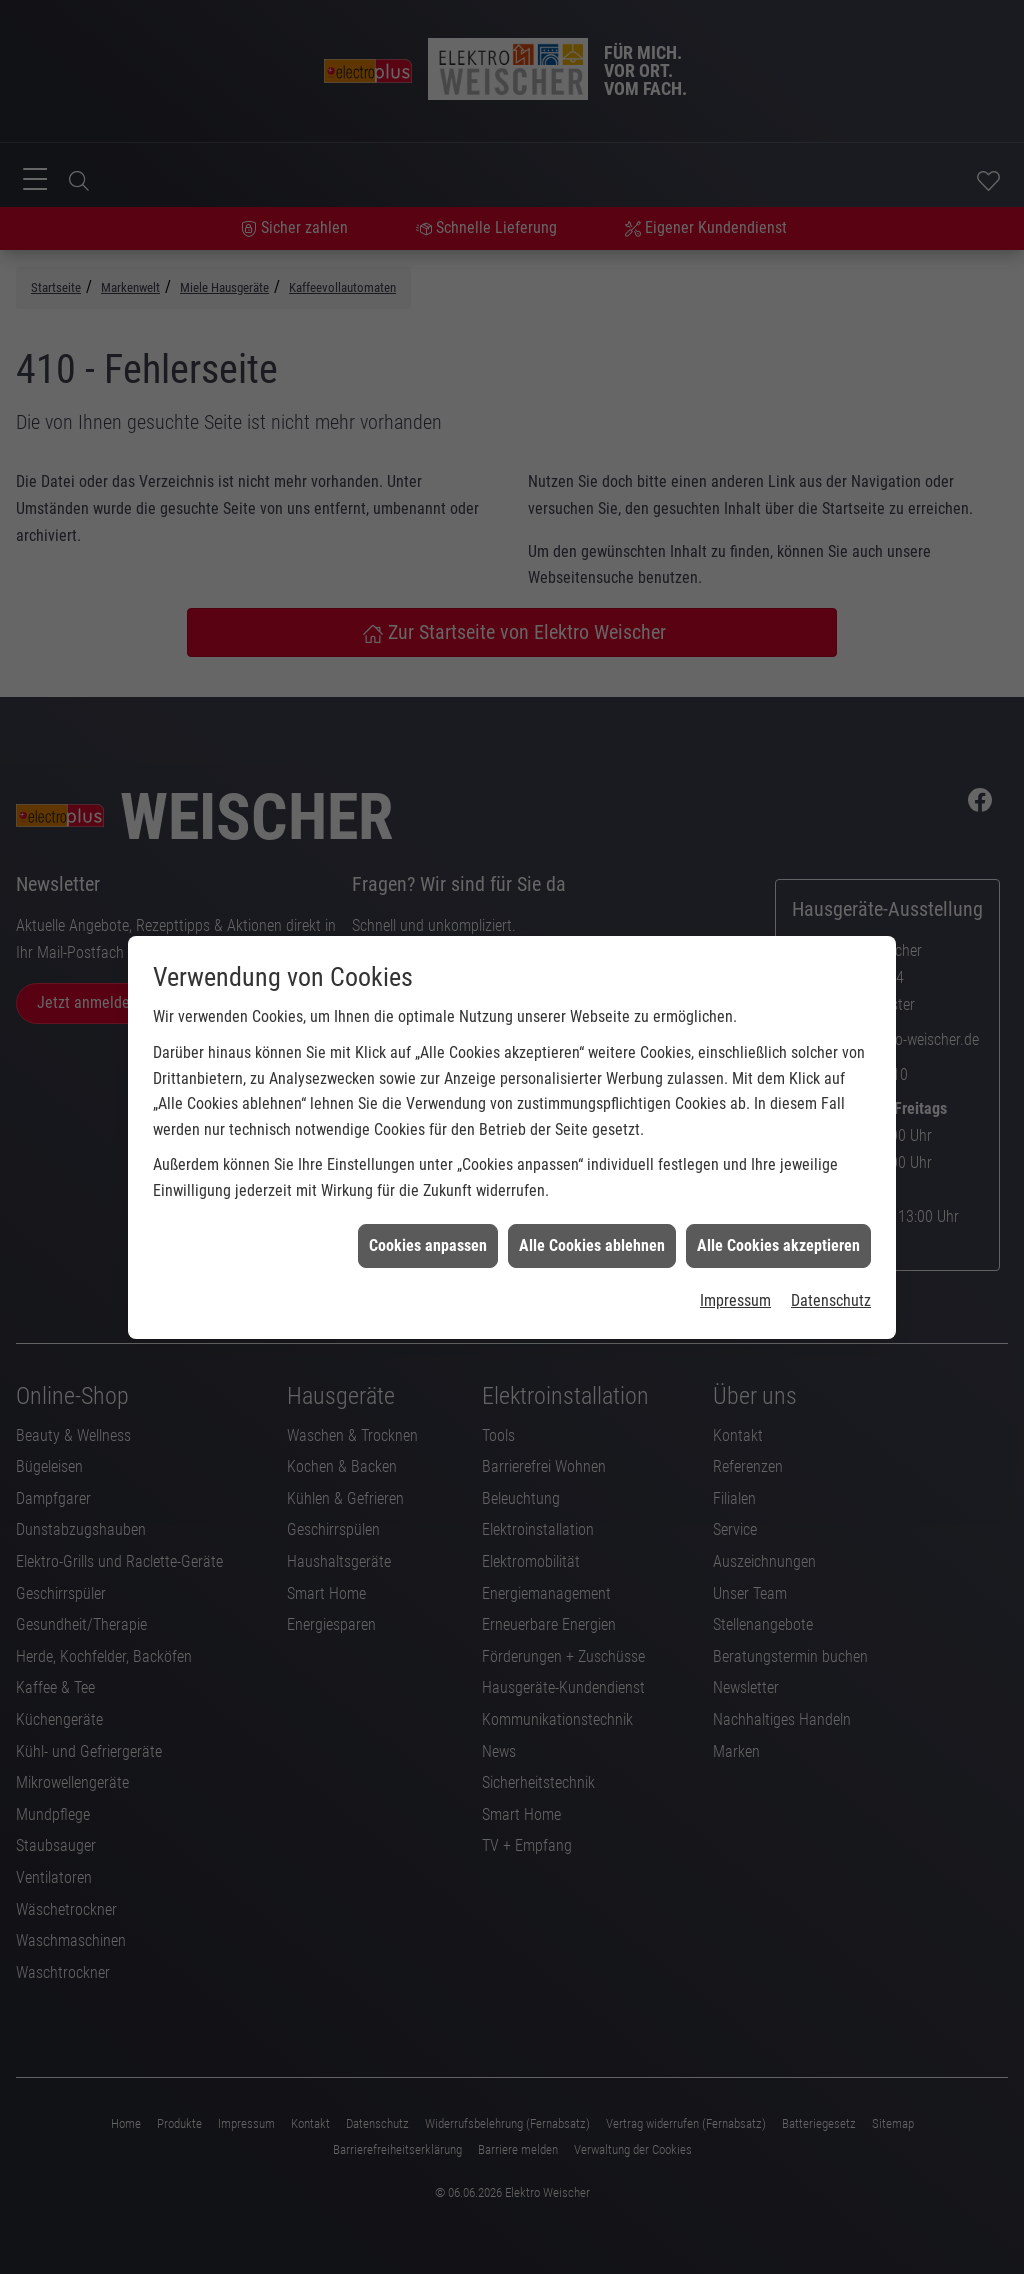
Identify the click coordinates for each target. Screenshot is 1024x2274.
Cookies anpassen (428, 1214)
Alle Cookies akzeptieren (778, 1214)
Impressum (735, 1269)
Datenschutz (831, 1269)
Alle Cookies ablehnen (592, 1214)
